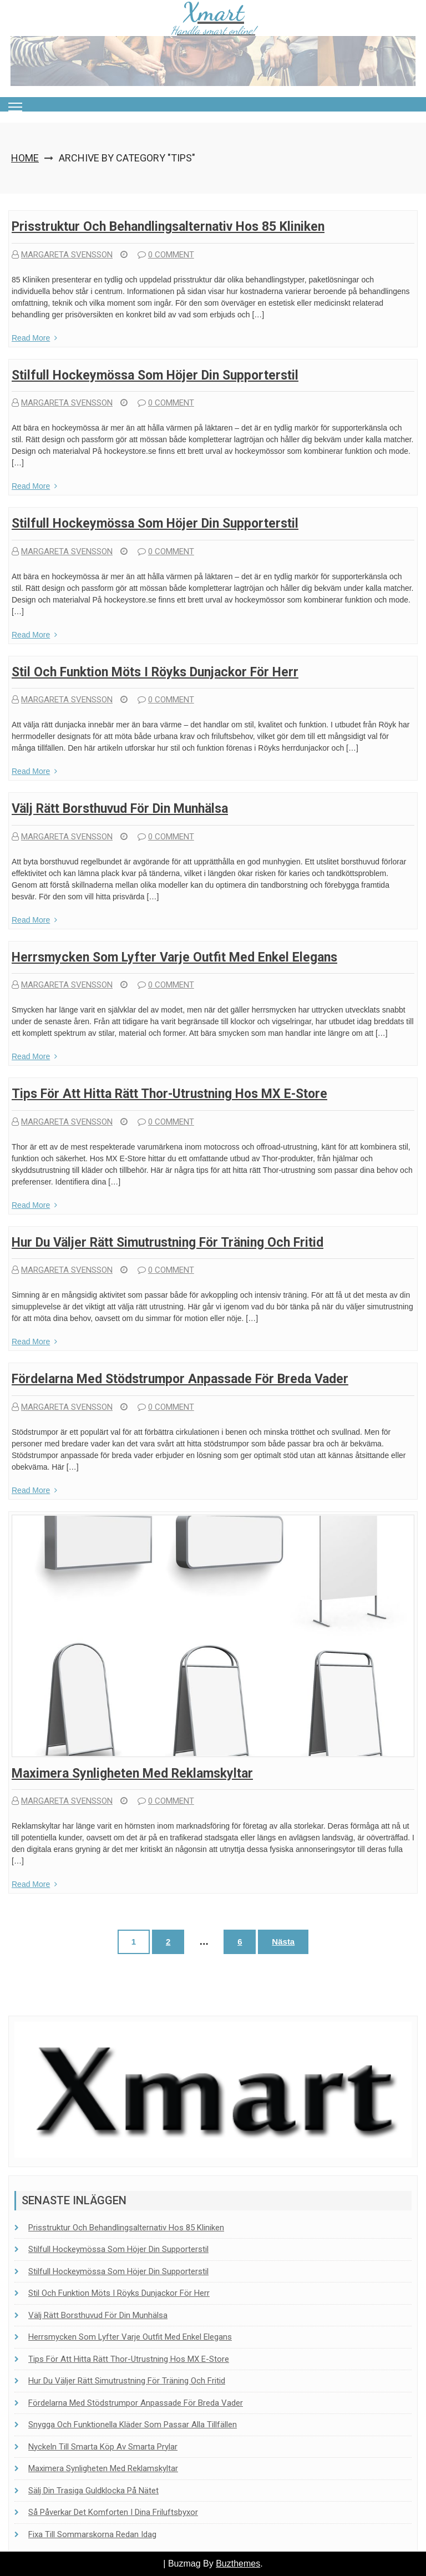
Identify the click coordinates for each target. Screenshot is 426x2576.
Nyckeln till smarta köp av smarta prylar (103, 2447)
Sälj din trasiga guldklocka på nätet (93, 2491)
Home (25, 158)
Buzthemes (238, 2563)
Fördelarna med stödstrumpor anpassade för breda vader (180, 1378)
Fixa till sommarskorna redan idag (92, 2534)
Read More (34, 337)
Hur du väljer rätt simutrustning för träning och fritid (167, 1242)
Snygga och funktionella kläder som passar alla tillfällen (132, 2425)
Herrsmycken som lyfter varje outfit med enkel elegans (174, 957)
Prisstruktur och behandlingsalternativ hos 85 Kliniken (168, 226)
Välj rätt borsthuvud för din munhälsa (120, 808)
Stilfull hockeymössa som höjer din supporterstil (155, 375)
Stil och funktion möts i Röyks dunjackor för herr (155, 672)
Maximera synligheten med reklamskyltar (132, 1773)
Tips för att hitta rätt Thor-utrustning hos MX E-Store (169, 1093)
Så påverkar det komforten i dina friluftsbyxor (113, 2512)
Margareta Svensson (62, 255)
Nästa (283, 1941)
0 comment (166, 255)
